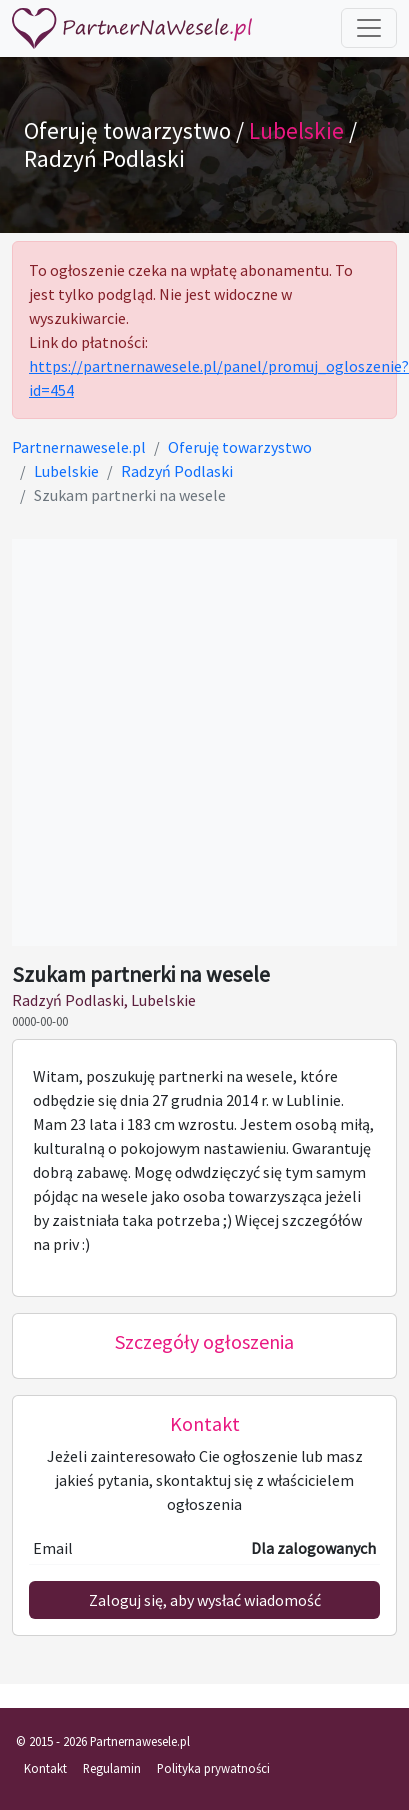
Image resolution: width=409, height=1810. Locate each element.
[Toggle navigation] (369, 28)
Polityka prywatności (213, 1768)
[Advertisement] (187, 742)
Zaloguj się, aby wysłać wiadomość (205, 1600)
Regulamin (112, 1768)
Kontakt (45, 1768)
